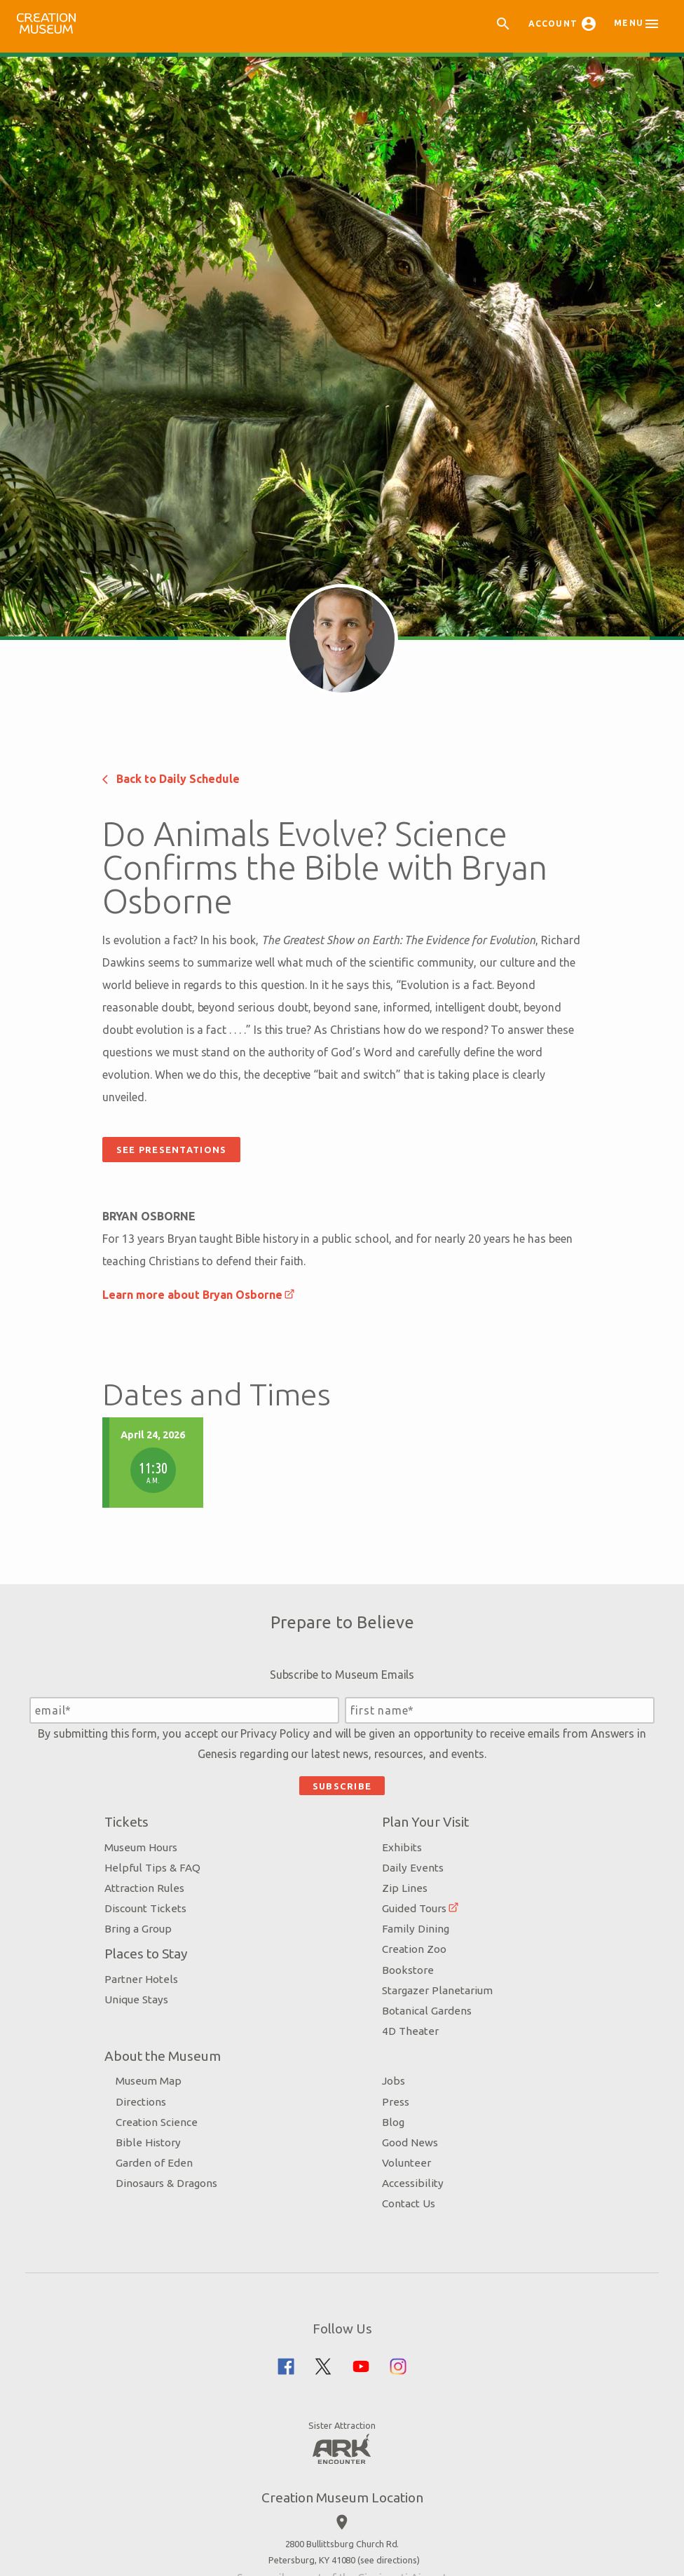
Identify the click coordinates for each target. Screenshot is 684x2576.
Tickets (143, 2561)
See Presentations (205, 1790)
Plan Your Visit (423, 2561)
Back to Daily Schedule (205, 1397)
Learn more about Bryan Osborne (227, 1935)
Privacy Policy (304, 2473)
